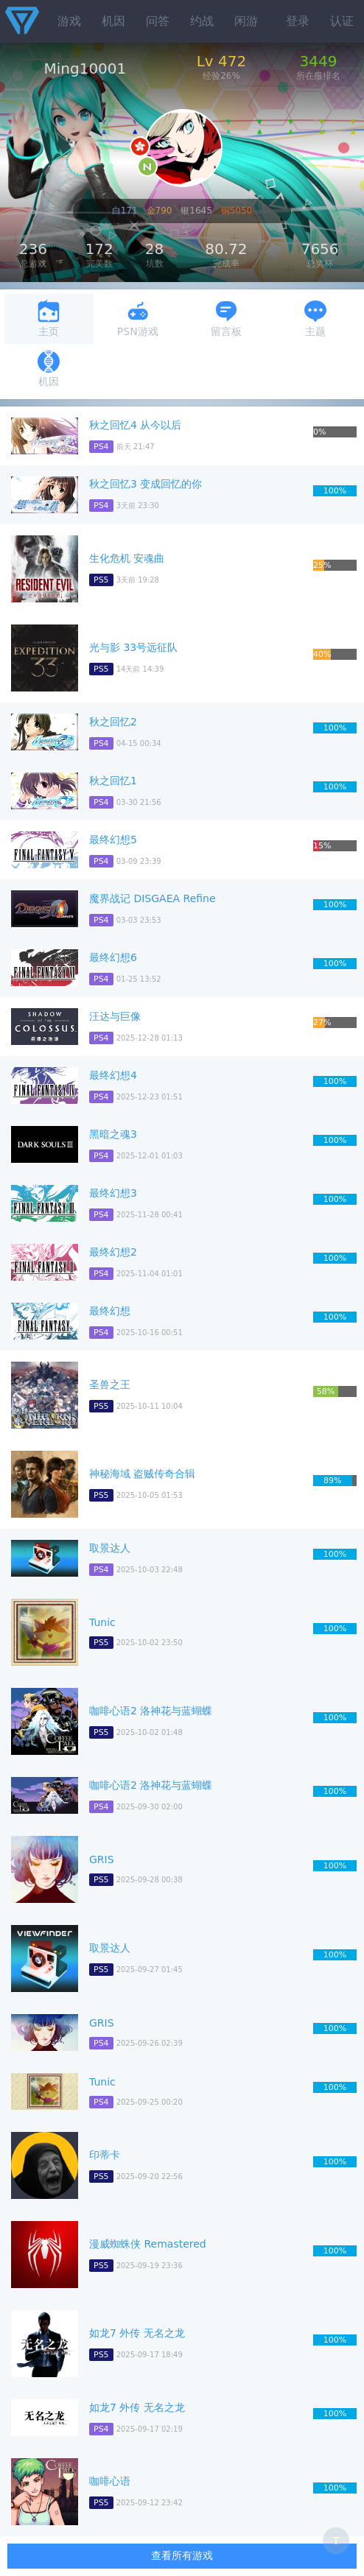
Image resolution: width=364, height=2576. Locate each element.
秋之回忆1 (113, 780)
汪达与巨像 (115, 1016)
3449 (318, 61)
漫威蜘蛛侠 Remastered (147, 2244)
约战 (202, 21)
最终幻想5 (113, 839)
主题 (315, 318)
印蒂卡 (104, 2155)
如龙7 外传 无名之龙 (137, 2333)
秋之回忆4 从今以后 (135, 425)
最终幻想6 (113, 957)
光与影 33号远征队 (133, 647)
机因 (113, 21)
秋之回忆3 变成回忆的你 (145, 484)
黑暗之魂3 (113, 1134)
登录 (297, 21)
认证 (342, 21)
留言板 (226, 318)
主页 (48, 318)
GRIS (101, 1859)
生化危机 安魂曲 (126, 558)
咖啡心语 (109, 2481)
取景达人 (109, 1548)
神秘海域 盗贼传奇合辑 (142, 1473)
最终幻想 (109, 1311)
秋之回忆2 (113, 722)
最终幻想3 (113, 1193)
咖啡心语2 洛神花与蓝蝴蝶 (150, 1711)
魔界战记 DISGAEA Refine (152, 898)
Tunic (102, 1622)
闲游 (246, 21)
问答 (157, 21)
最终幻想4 (113, 1075)
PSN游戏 (137, 318)
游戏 (69, 21)
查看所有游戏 (182, 2555)
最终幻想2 (113, 1252)
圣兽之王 (109, 1384)
